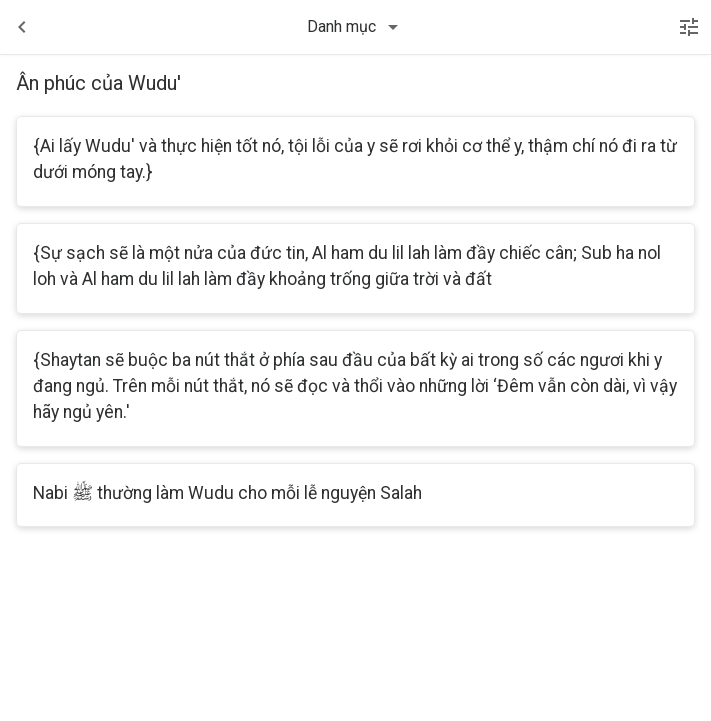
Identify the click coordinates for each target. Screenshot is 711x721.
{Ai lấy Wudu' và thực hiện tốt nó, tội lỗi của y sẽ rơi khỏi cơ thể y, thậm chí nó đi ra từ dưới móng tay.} (355, 159)
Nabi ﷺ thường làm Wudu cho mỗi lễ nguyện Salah (227, 493)
